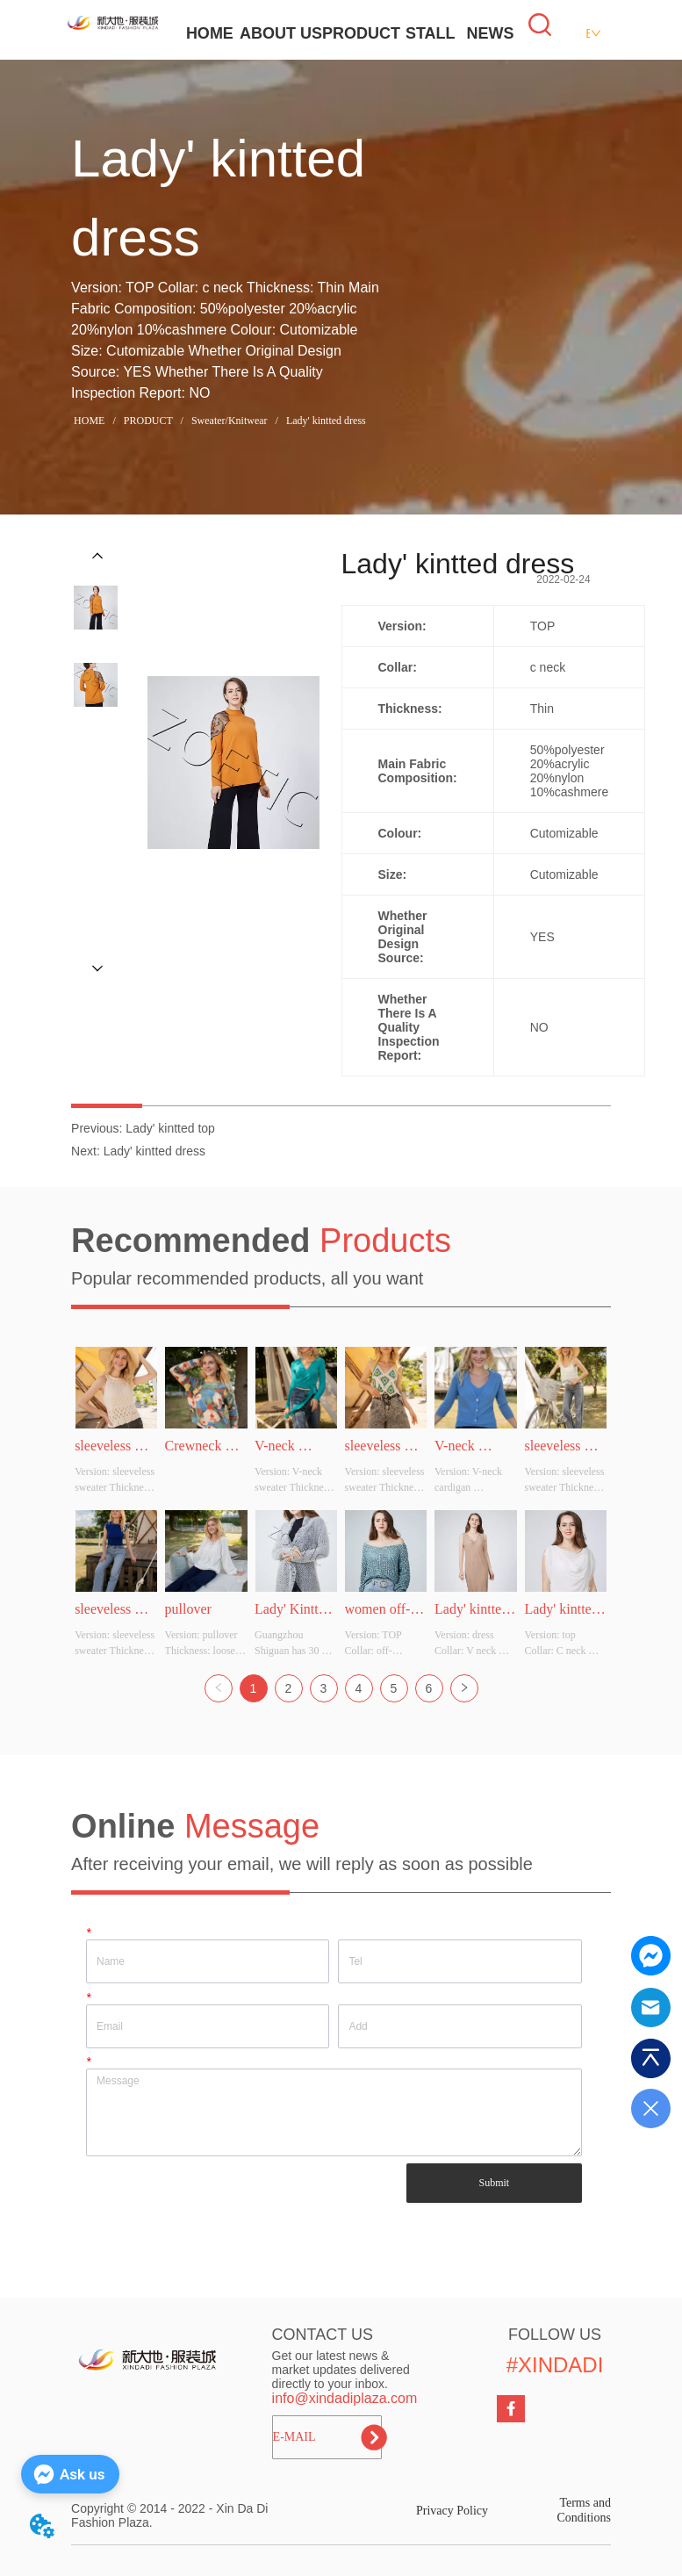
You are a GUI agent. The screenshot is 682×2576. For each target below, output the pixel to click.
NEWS (490, 33)
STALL (431, 33)
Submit (493, 2183)
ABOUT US (281, 33)
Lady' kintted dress (325, 420)
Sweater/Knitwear (229, 420)
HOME (209, 33)
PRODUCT (361, 33)
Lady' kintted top (170, 1128)
